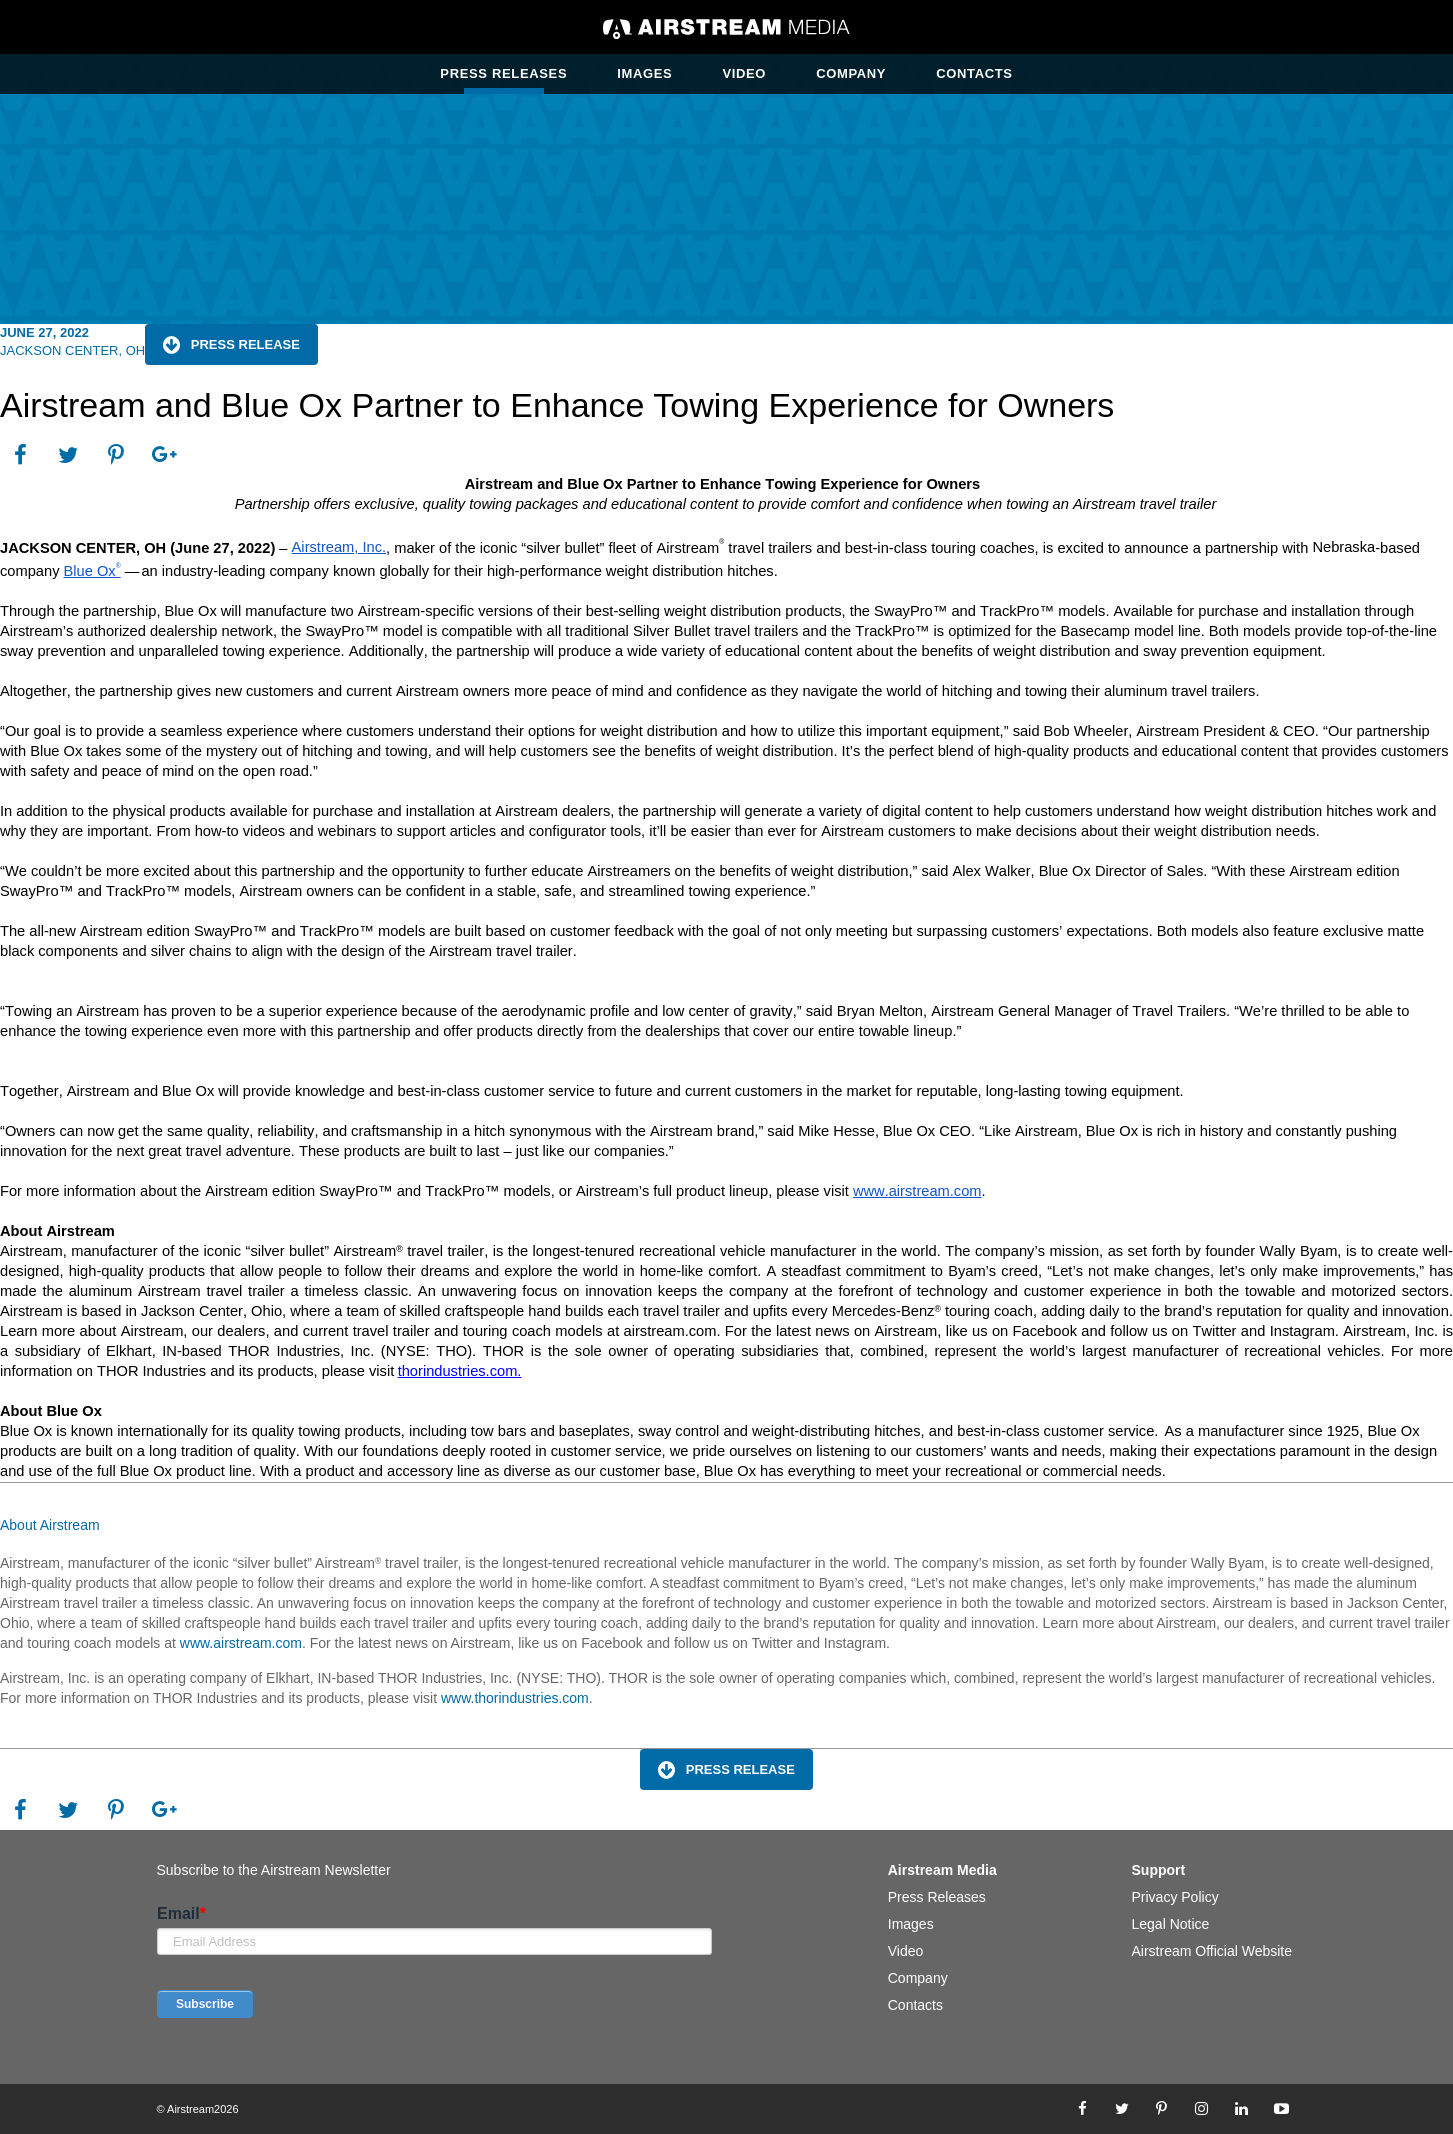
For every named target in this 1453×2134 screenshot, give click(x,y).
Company (851, 73)
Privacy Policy (1175, 1897)
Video (744, 73)
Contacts (974, 73)
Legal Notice (1171, 1924)
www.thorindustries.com (515, 1698)
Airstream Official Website (1212, 1951)
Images (644, 73)
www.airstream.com (239, 1643)
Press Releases (503, 73)
